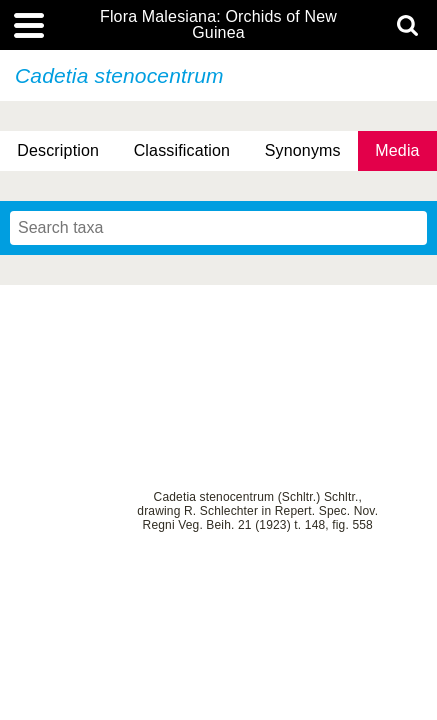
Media (397, 150)
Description (58, 150)
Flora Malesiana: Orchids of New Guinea (218, 25)
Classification (182, 150)
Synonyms (303, 150)
